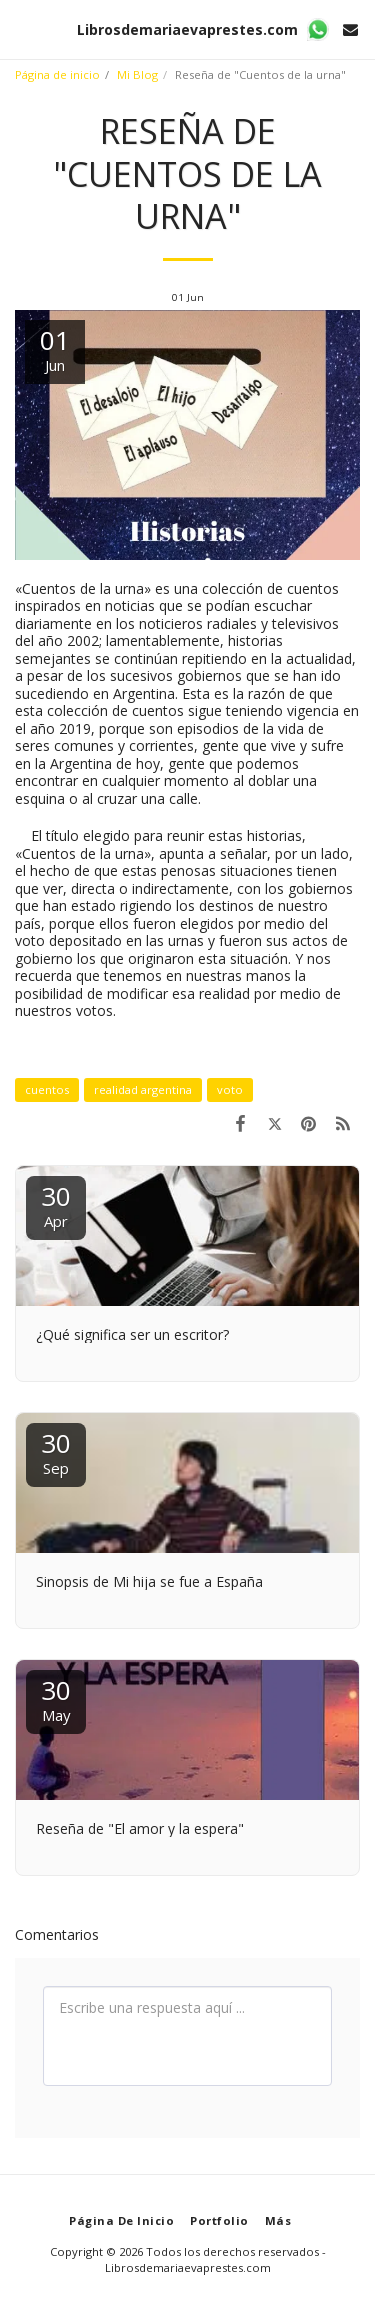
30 (56, 1204)
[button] (22, 28)
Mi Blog (137, 74)
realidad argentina (143, 1089)
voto (230, 1089)
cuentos (47, 1089)
